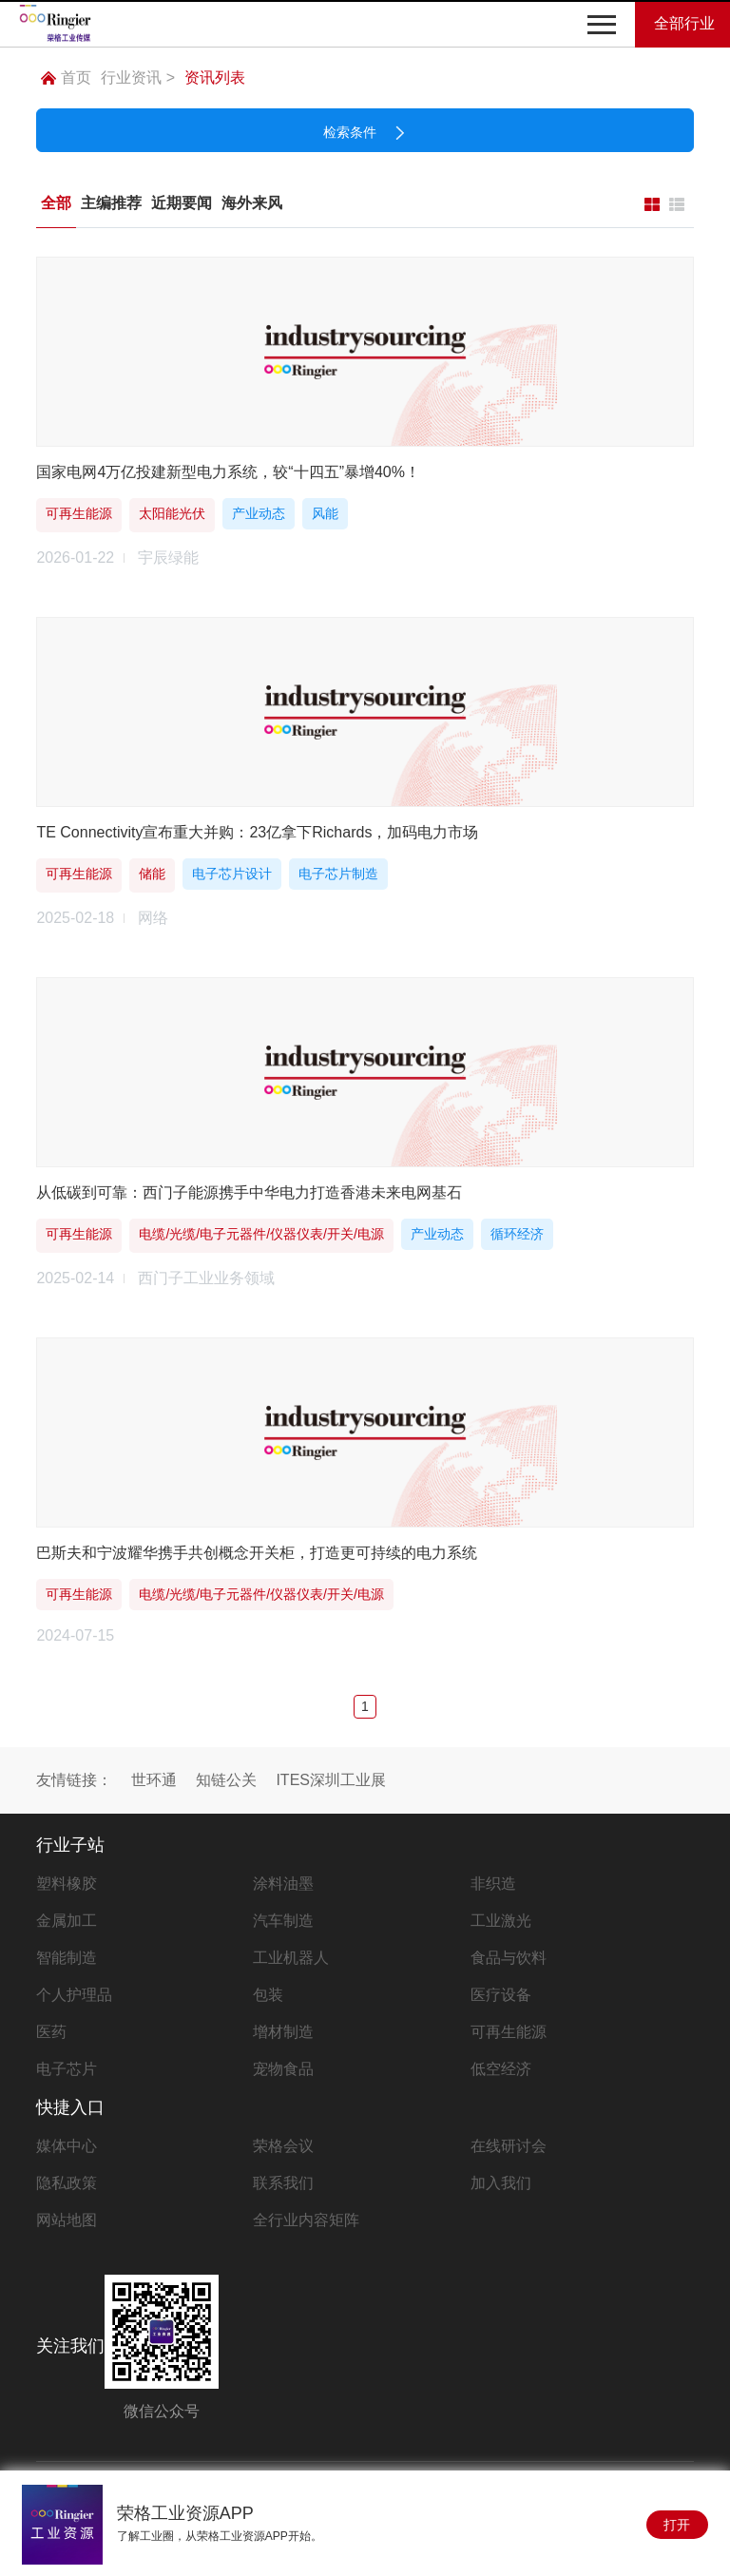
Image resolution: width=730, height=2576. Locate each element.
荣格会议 (283, 2146)
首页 (66, 77)
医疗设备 (501, 1995)
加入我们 (501, 2183)
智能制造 (66, 1958)
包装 (268, 1995)
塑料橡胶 (66, 1883)
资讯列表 (214, 77)
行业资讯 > (138, 77)
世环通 (154, 1780)
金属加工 (66, 1921)
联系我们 (283, 2183)
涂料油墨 (283, 1883)
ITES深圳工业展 (331, 1780)
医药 (51, 2032)
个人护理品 (74, 1995)
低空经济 (501, 2069)
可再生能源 (509, 2032)
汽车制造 (283, 1921)
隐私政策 (66, 2183)
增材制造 (283, 2032)
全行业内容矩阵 (306, 2220)
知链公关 (226, 1780)
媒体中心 (66, 2146)
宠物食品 (283, 2069)
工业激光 (501, 1921)
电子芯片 (66, 2069)
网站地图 (66, 2220)
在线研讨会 (509, 2146)
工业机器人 (291, 1958)
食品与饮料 (509, 1958)
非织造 (493, 1883)
